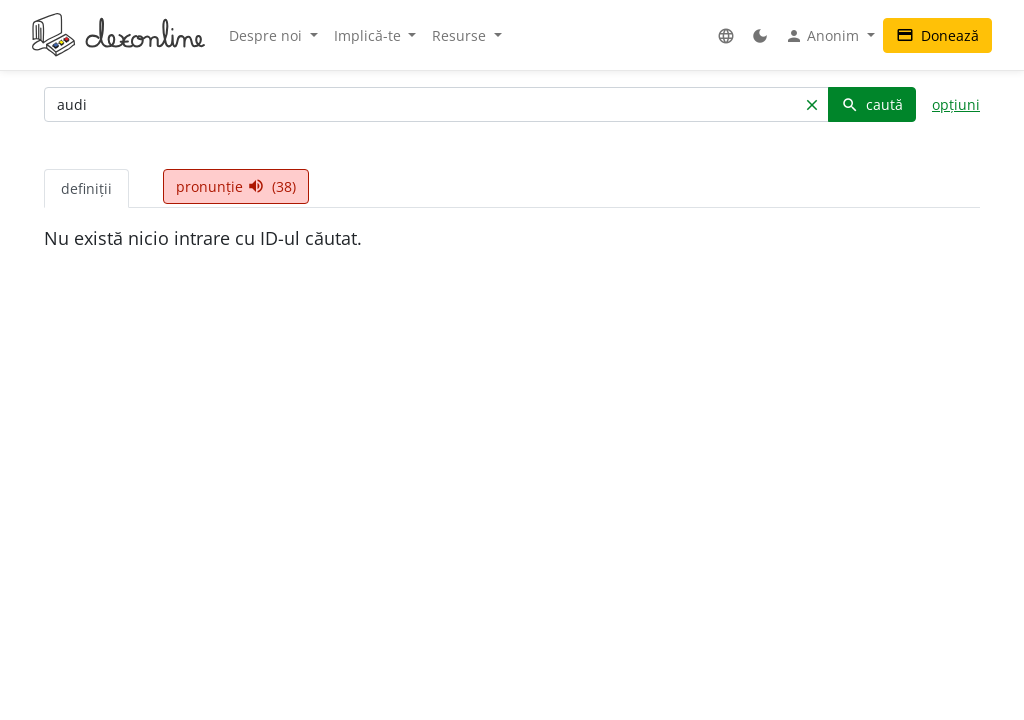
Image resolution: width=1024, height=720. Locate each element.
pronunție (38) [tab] (236, 186)
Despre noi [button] (267, 35)
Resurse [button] (461, 35)
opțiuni (956, 104)
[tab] (146, 178)
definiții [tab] (86, 188)
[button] (726, 35)
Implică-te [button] (369, 35)
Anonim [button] (824, 36)
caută (872, 104)
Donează (937, 35)
